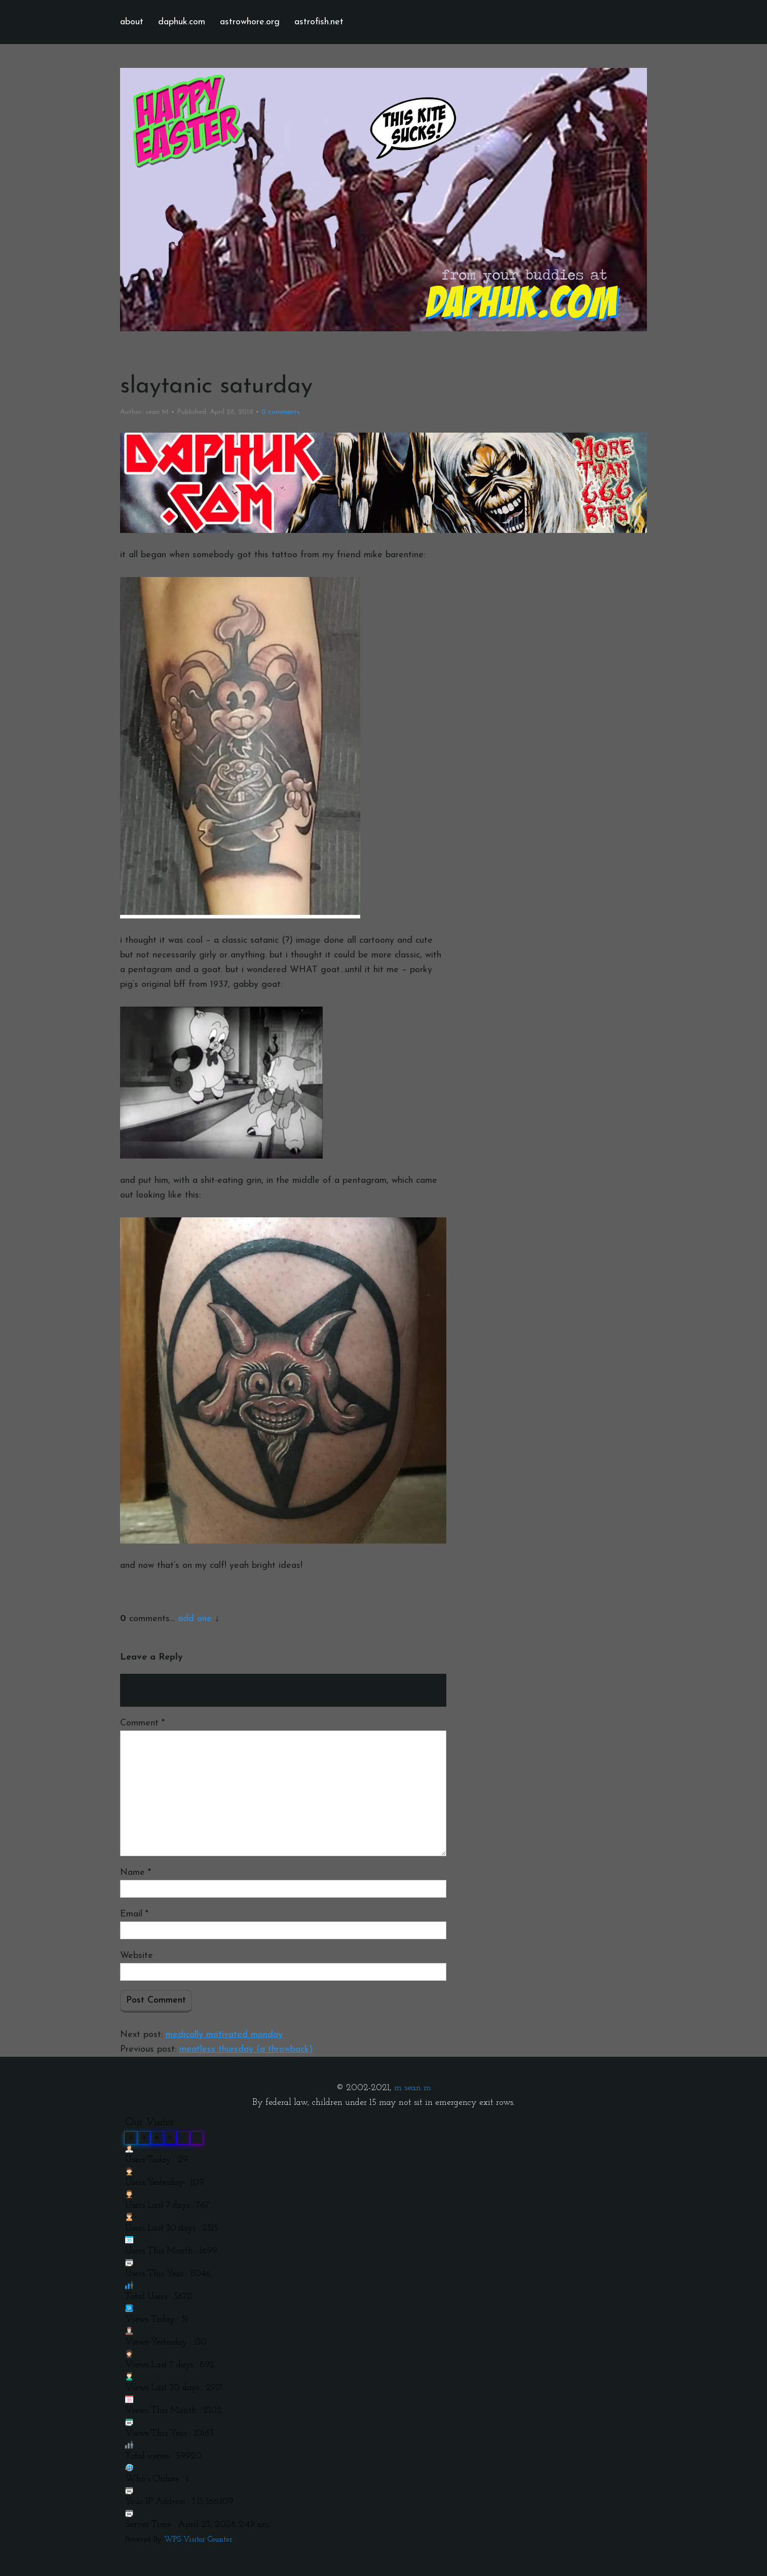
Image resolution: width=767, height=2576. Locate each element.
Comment (142, 1723)
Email (134, 1914)
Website (136, 1955)
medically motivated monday (224, 2035)
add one (195, 1619)
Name (135, 1872)
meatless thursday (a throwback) (246, 2049)
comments (280, 412)
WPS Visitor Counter (198, 2540)
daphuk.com (181, 22)
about (131, 22)
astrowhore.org (250, 22)
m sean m (412, 2088)
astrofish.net (318, 22)
